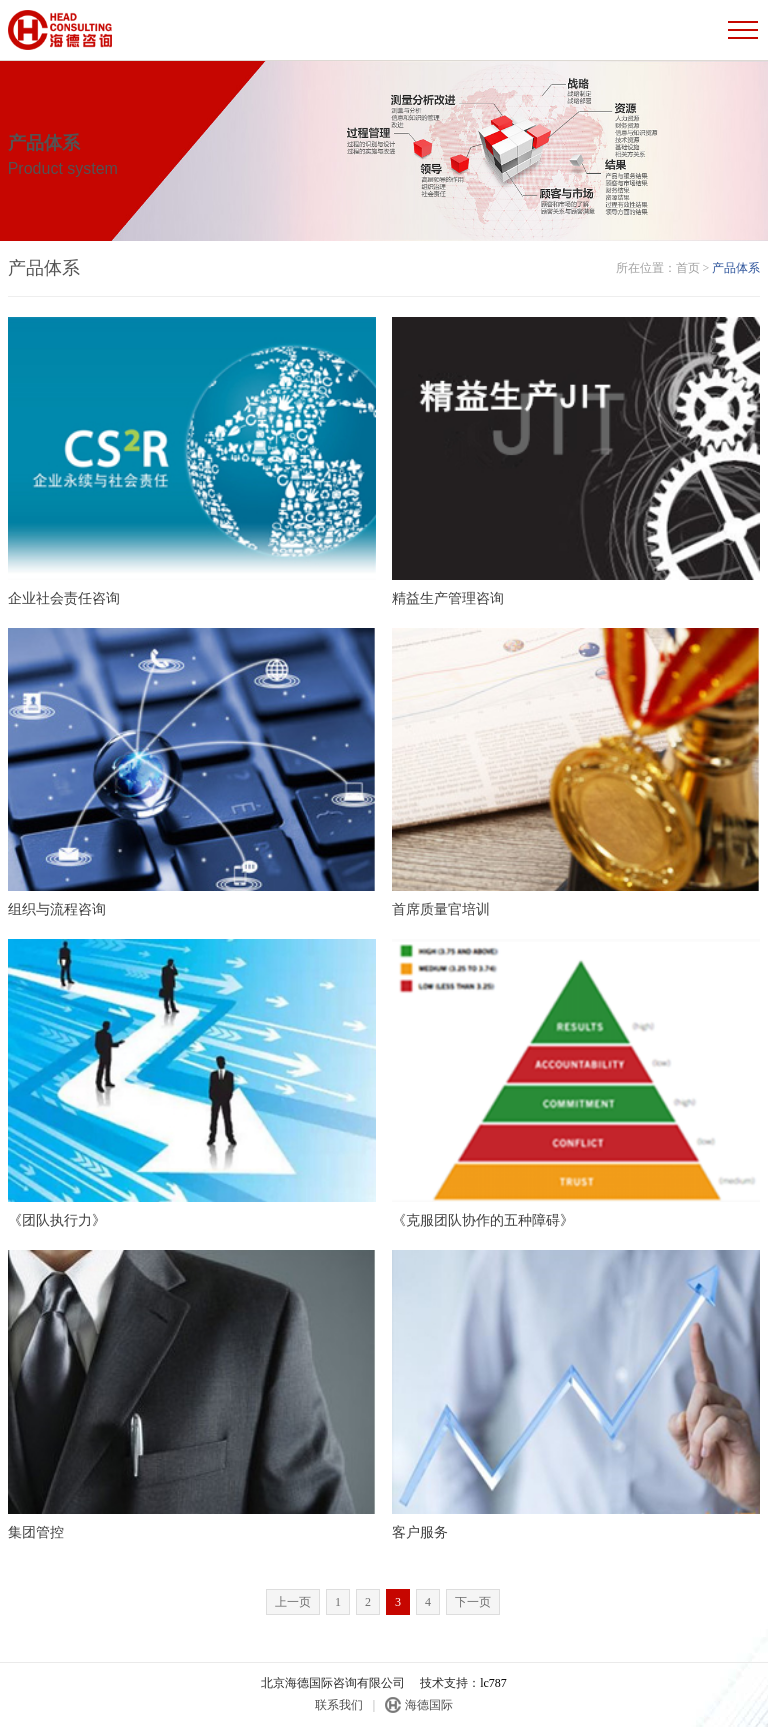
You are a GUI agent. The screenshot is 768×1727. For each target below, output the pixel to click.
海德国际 (429, 1705)
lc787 (493, 1683)
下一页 (473, 1602)
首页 (688, 268)
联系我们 (339, 1705)
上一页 (293, 1602)
